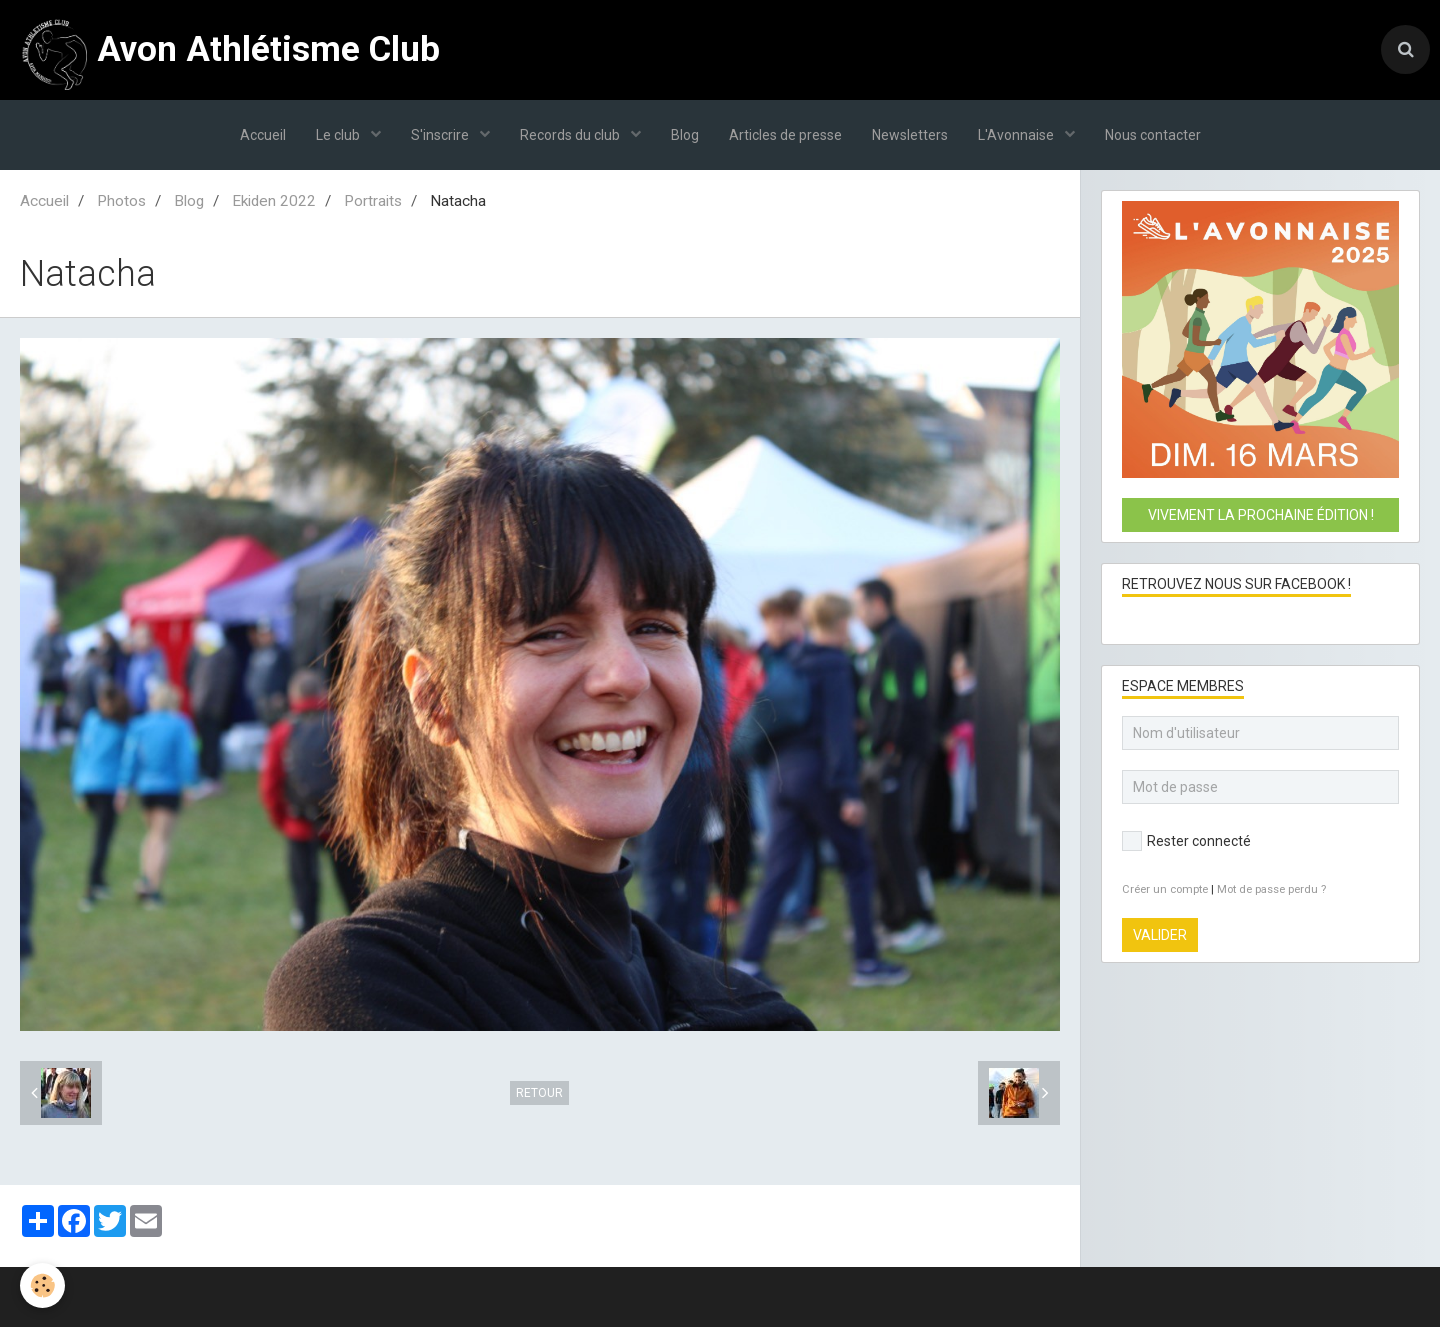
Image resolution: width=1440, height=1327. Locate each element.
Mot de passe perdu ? (1271, 889)
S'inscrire (441, 135)
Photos (121, 201)
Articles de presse (785, 135)
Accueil (263, 135)
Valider (1160, 935)
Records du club (571, 135)
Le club (339, 135)
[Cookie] (42, 1285)
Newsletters (910, 135)
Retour (539, 1093)
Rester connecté (1186, 841)
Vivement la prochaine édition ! (1261, 515)
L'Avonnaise (1017, 135)
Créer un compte (1165, 889)
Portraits (373, 201)
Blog (685, 135)
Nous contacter (1153, 135)
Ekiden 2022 (274, 201)
